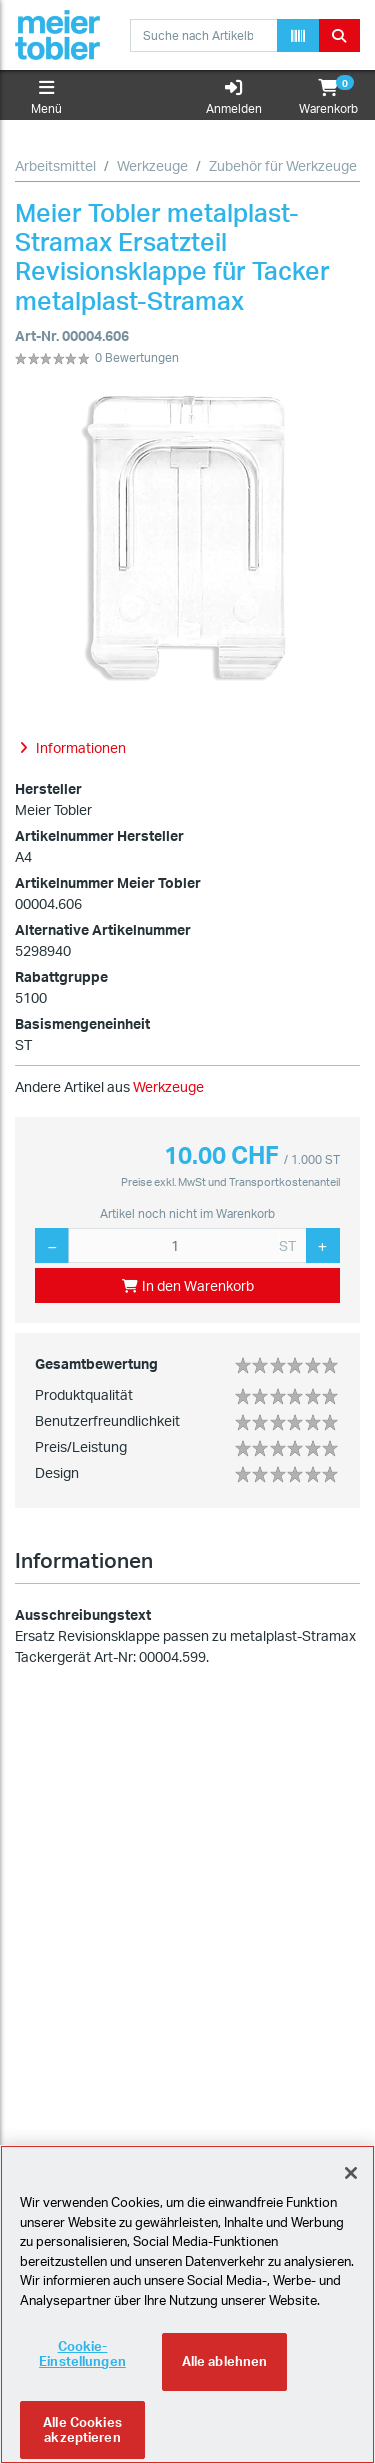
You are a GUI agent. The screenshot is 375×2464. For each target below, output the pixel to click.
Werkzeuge (152, 165)
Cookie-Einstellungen (82, 2357)
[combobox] (204, 35)
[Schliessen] (351, 2177)
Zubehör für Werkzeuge (283, 165)
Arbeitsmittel (55, 165)
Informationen (84, 1560)
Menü (46, 97)
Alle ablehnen (225, 2365)
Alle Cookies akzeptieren (82, 2433)
